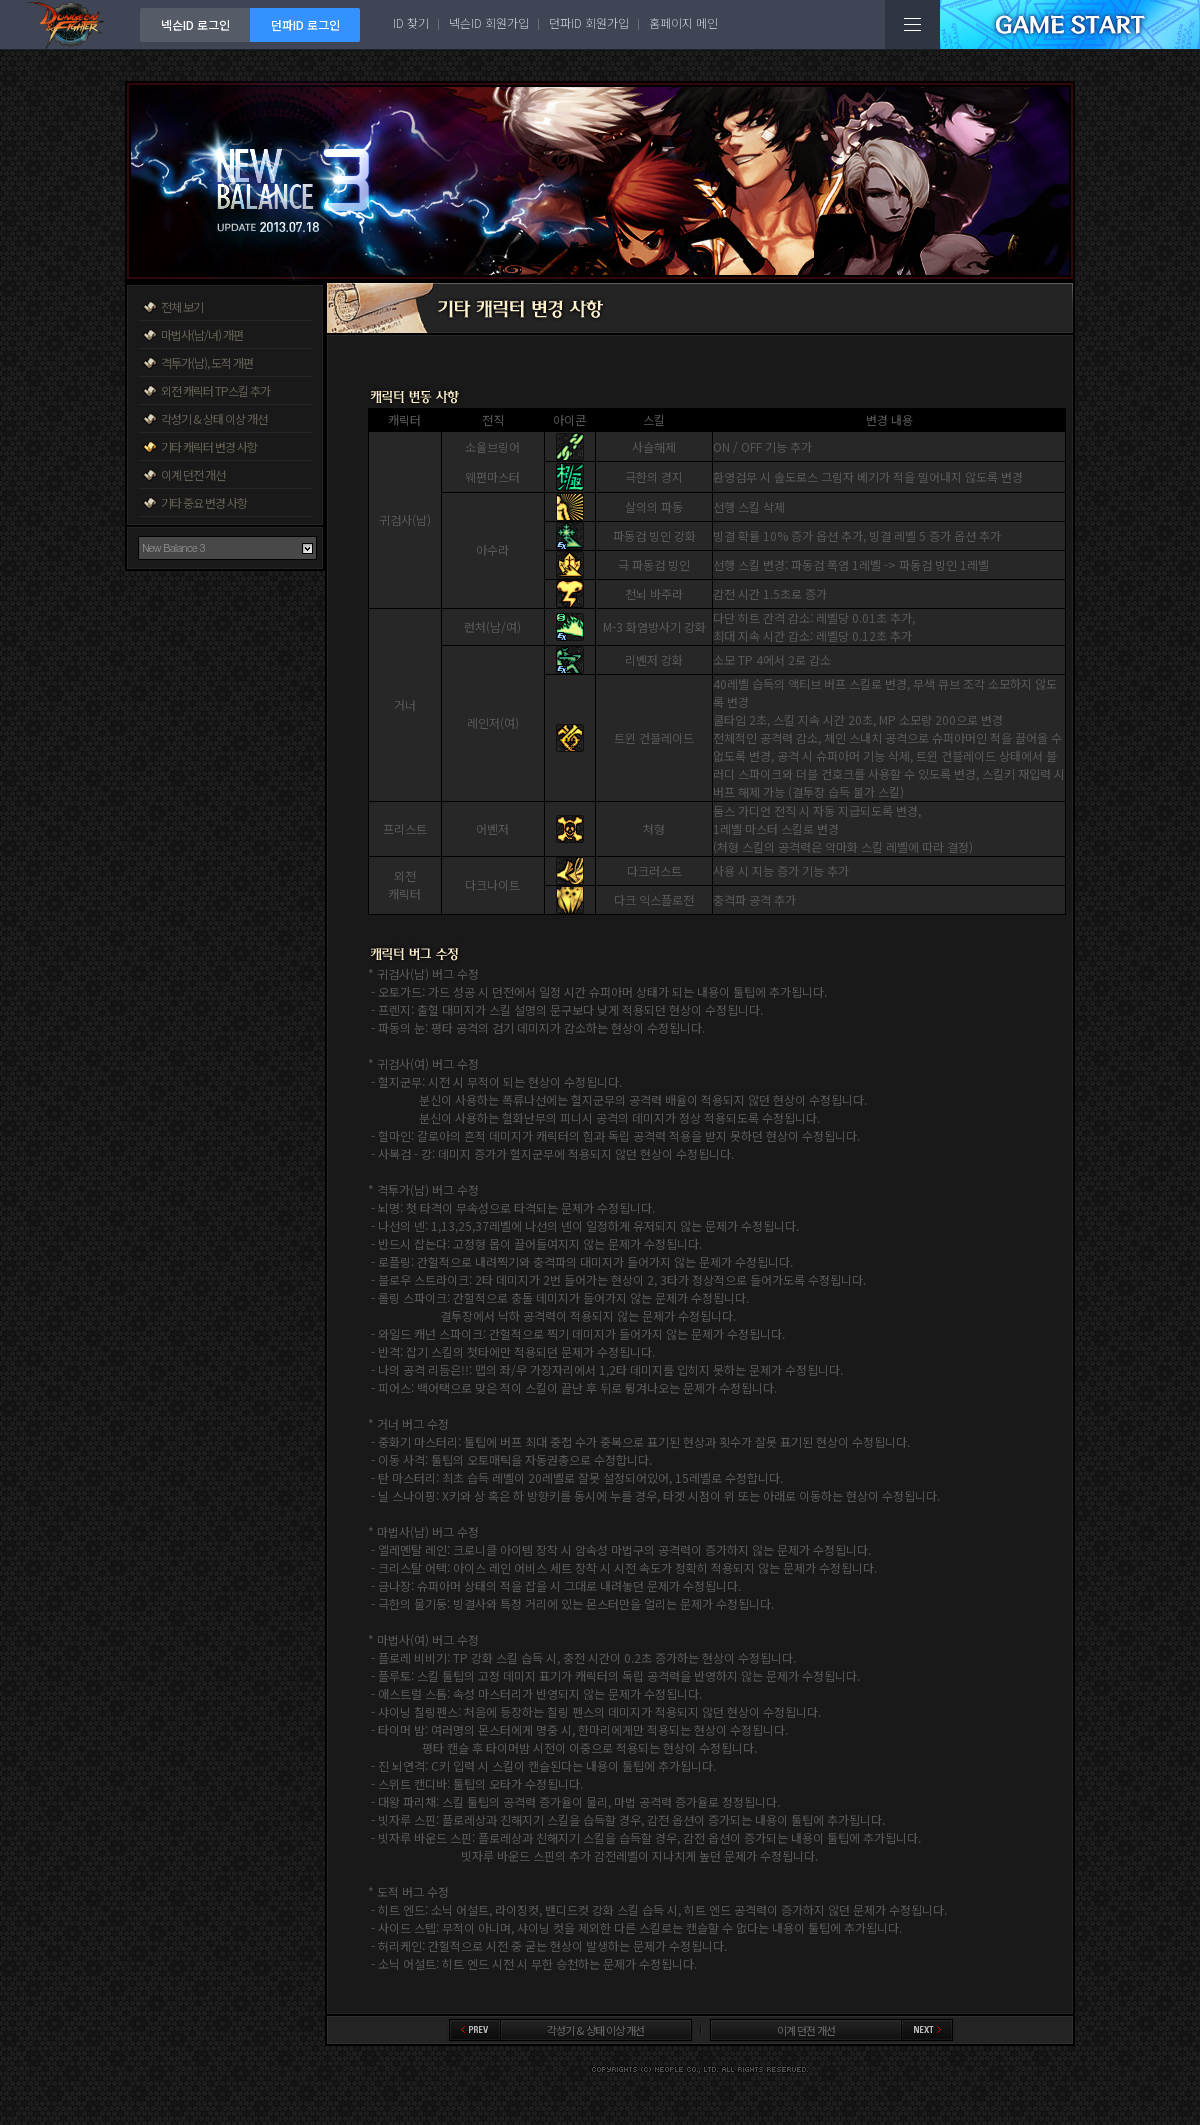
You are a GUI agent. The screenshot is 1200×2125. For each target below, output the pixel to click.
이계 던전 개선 (193, 474)
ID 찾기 (411, 22)
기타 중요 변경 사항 (204, 502)
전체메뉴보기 (912, 24)
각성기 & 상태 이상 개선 (214, 418)
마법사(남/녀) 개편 (202, 334)
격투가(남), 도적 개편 (207, 362)
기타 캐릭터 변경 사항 (209, 446)
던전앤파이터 (70, 24)
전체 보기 (182, 306)
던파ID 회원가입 (589, 22)
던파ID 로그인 (305, 24)
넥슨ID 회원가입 (489, 22)
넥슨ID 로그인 (195, 24)
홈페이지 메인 (683, 22)
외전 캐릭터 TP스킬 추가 (215, 390)
